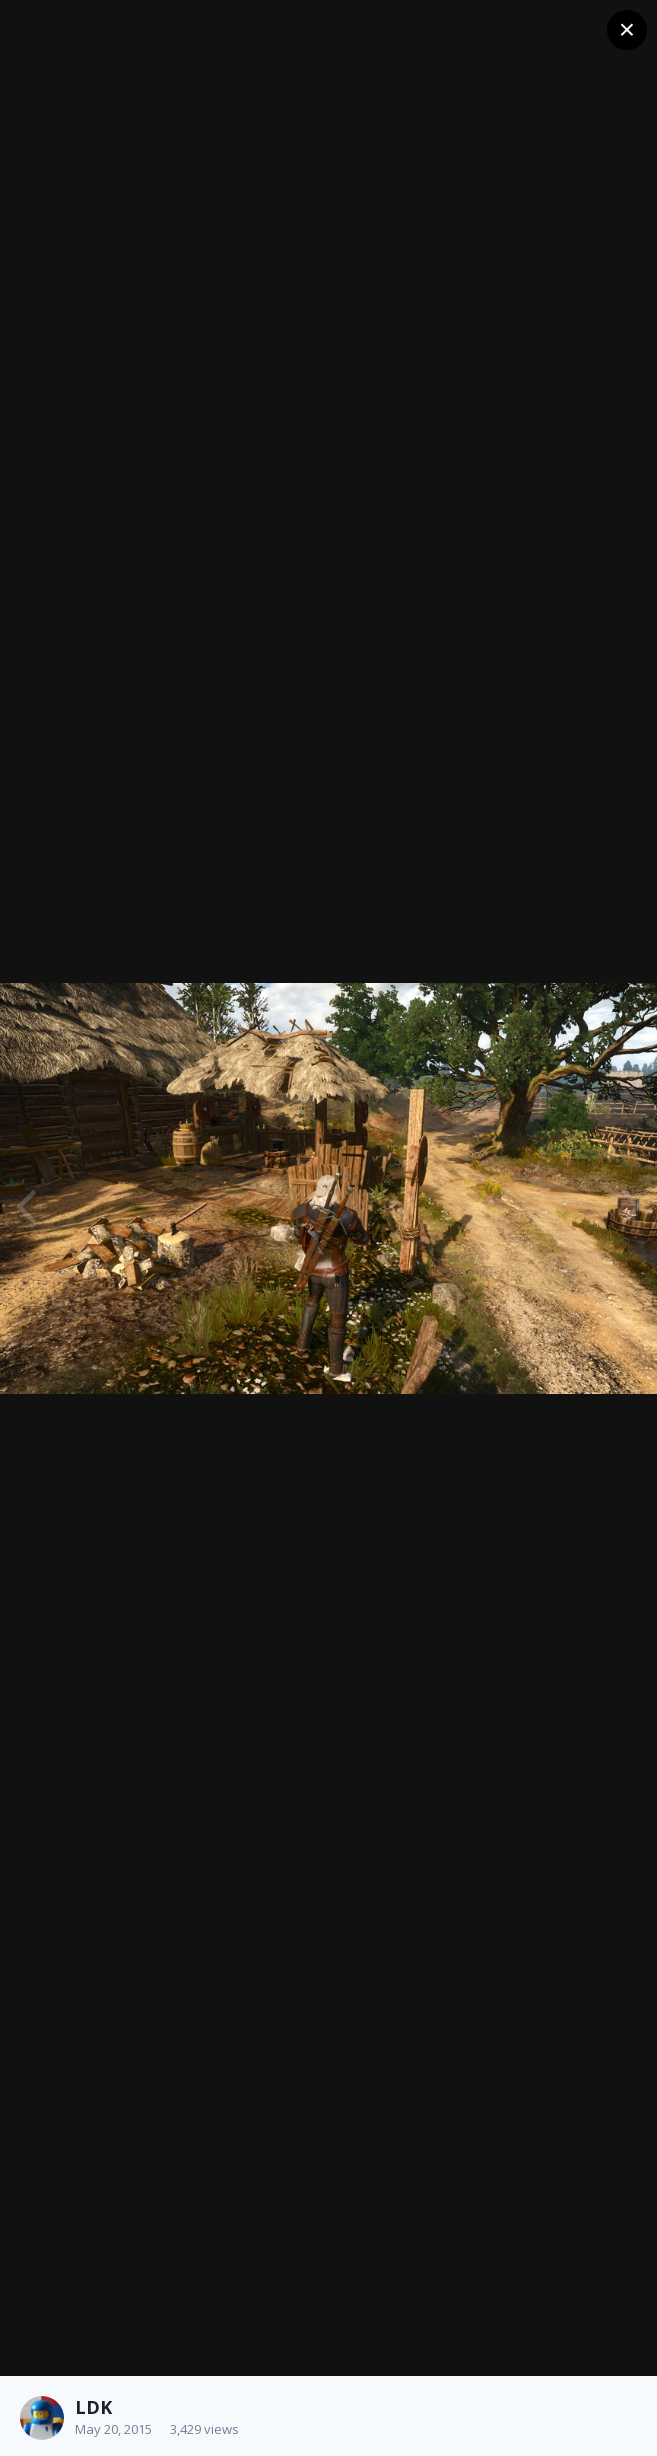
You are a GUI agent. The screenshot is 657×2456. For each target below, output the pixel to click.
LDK (93, 2407)
